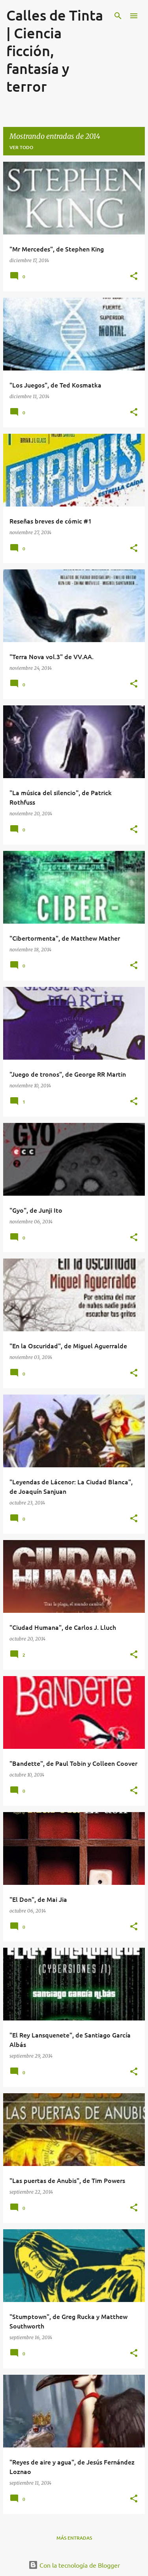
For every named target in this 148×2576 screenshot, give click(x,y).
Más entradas (74, 2537)
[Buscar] (118, 15)
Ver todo (21, 147)
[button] (134, 276)
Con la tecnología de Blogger (74, 2565)
